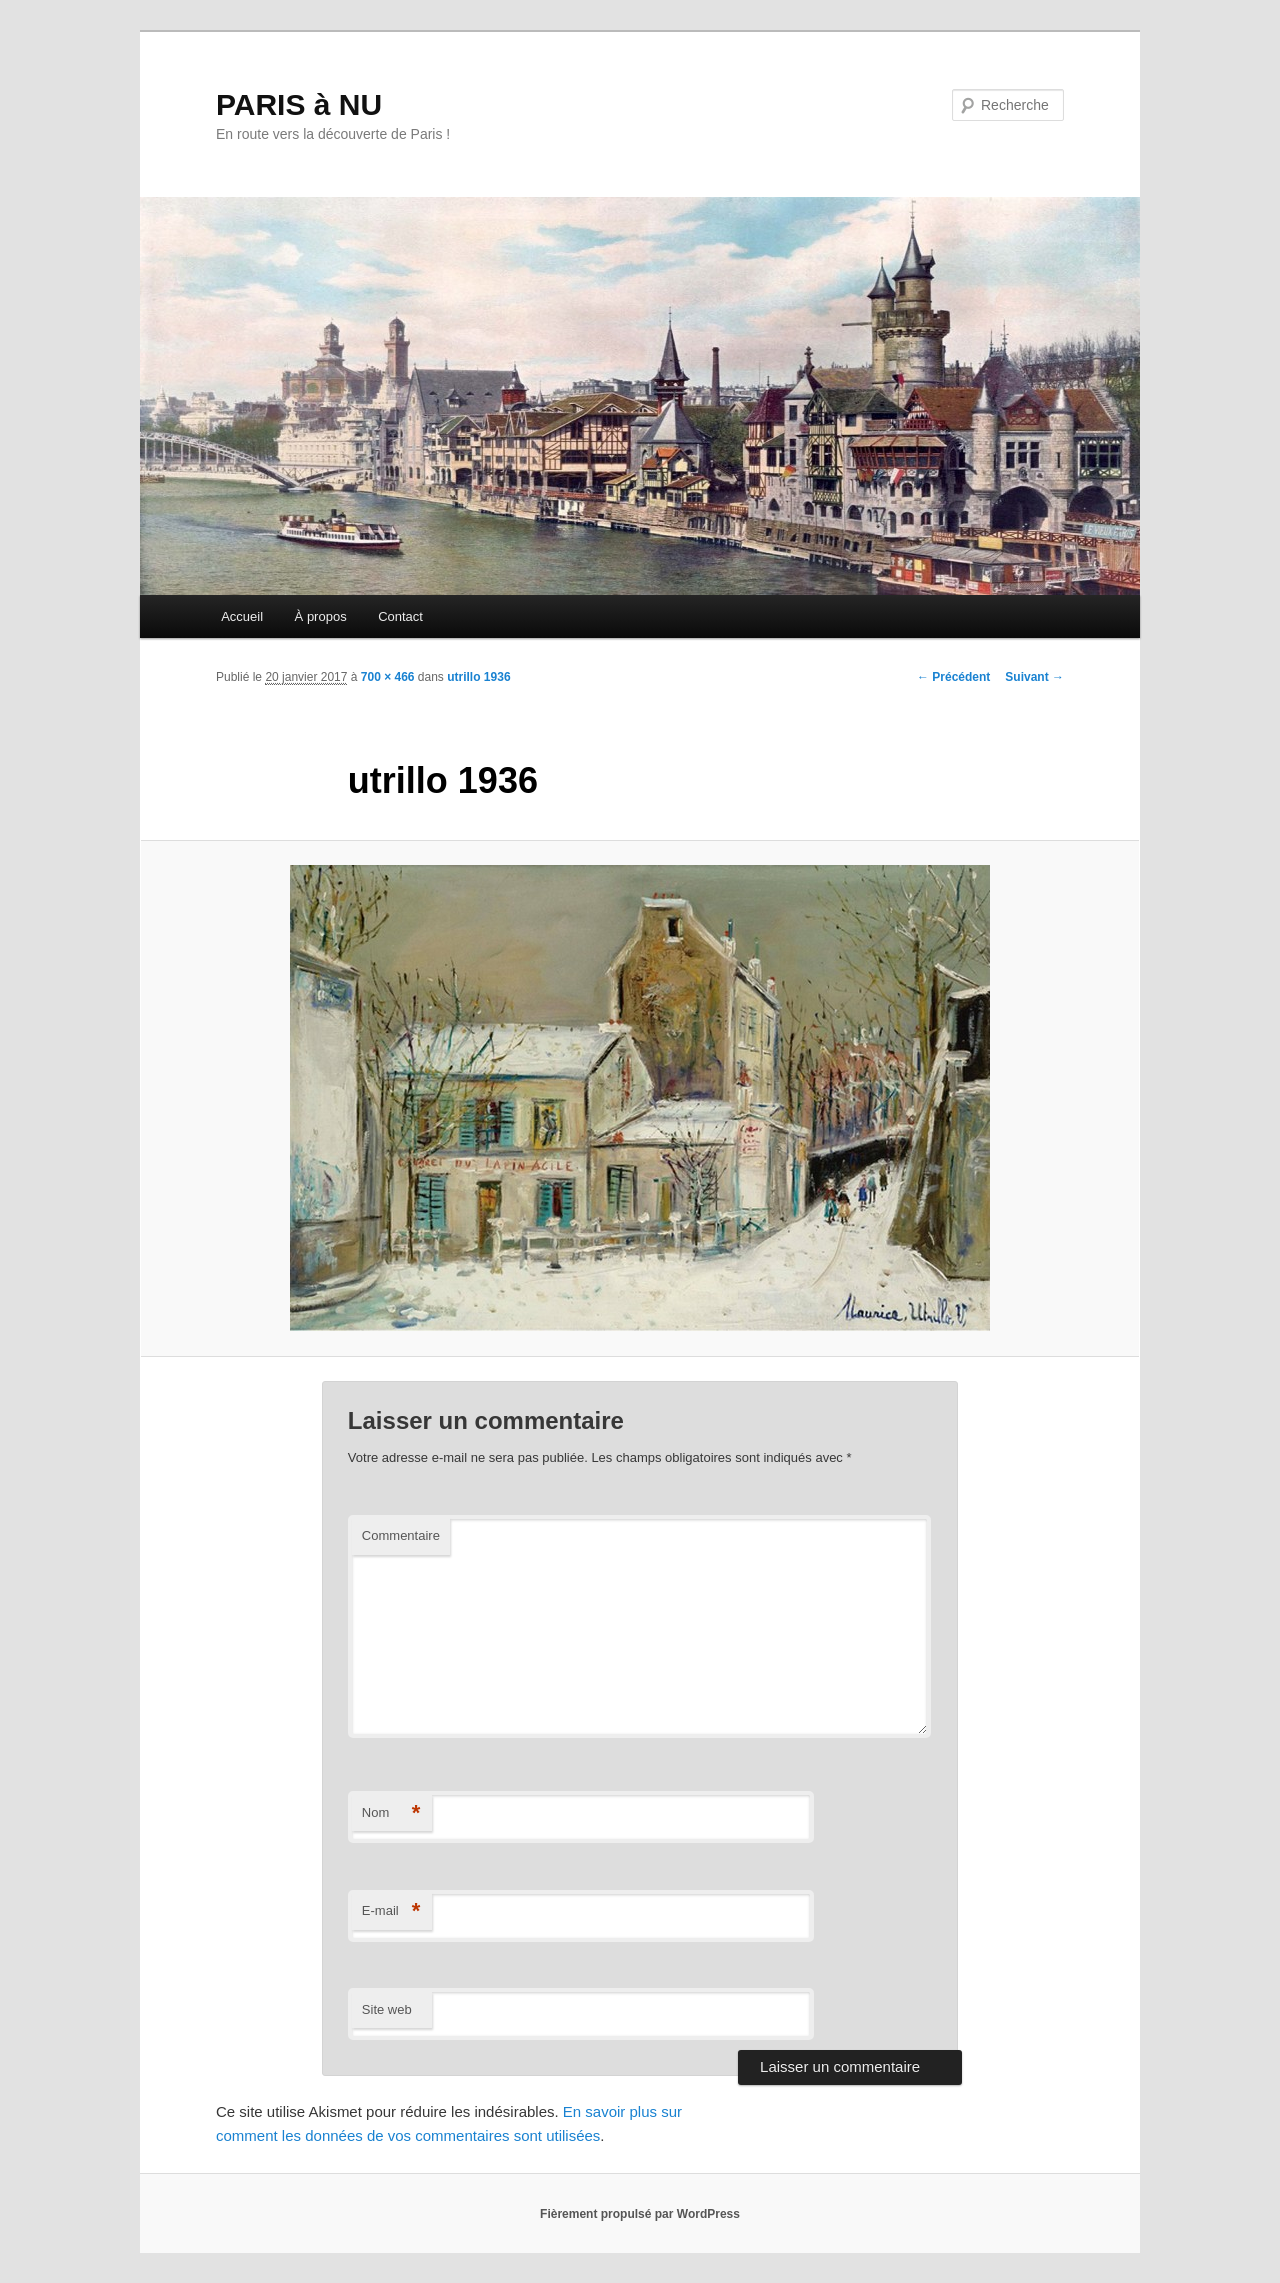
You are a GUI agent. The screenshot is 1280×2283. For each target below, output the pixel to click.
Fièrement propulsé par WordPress (640, 2214)
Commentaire (401, 1535)
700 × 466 (388, 677)
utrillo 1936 (478, 677)
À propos (321, 616)
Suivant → (1034, 677)
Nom (391, 1813)
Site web (387, 2009)
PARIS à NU (299, 104)
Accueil (242, 616)
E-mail (391, 1911)
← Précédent (953, 677)
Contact (400, 616)
